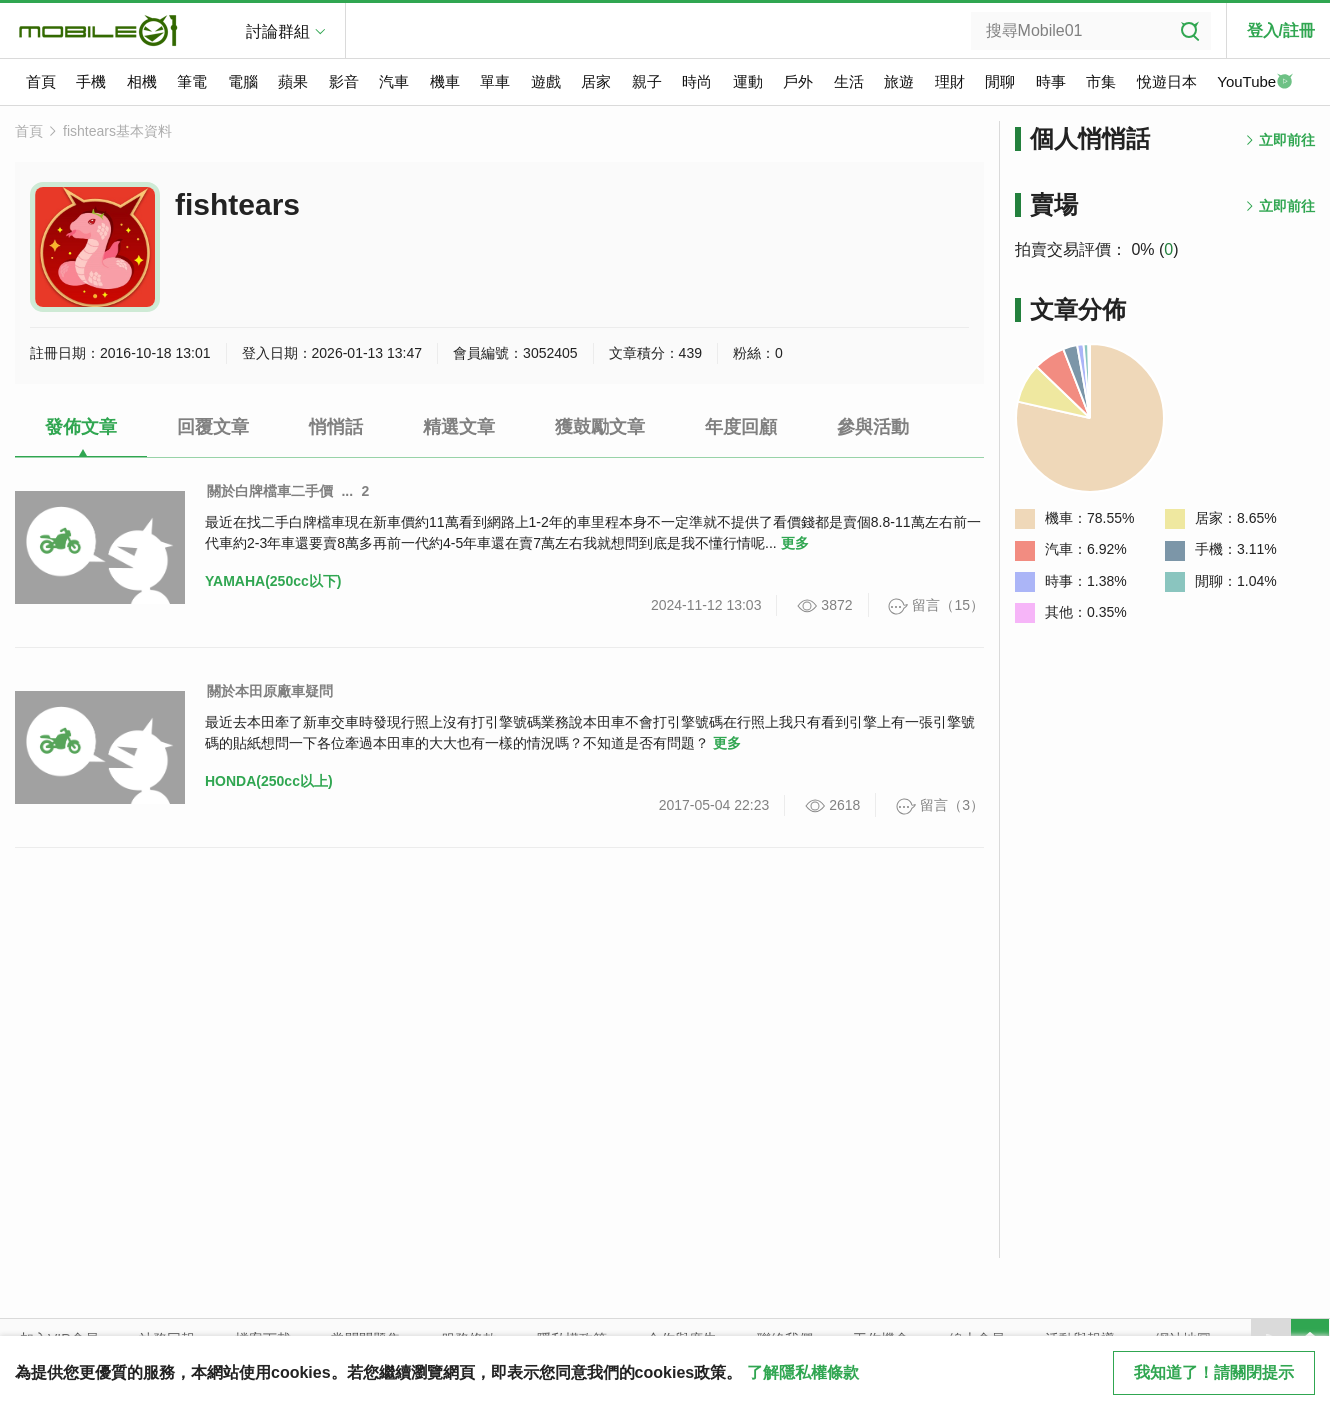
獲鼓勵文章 (600, 427)
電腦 (243, 81)
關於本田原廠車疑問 (270, 691)
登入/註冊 (1281, 30)
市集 (1101, 81)
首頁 (41, 81)
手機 (91, 81)
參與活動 (873, 427)
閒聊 (1000, 81)
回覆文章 (213, 427)
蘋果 (293, 81)
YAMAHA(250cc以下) (273, 581)
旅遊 (899, 81)
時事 (1051, 81)
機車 (445, 81)
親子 (647, 81)
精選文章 (459, 427)
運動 (748, 81)
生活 (849, 81)
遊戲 (546, 81)
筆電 (192, 81)
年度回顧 (741, 427)
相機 (142, 81)
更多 (795, 543)
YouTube (1255, 83)
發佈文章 (81, 427)
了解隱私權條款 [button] (803, 1372)
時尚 (697, 81)
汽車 (394, 81)
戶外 (798, 81)
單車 (495, 81)
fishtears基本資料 (117, 131)
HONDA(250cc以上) (269, 781)
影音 (344, 81)
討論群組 (278, 31)
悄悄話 (336, 427)
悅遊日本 (1167, 81)
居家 (596, 81)
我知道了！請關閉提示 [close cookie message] (1214, 1372)
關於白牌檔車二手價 (270, 491)
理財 (950, 81)
